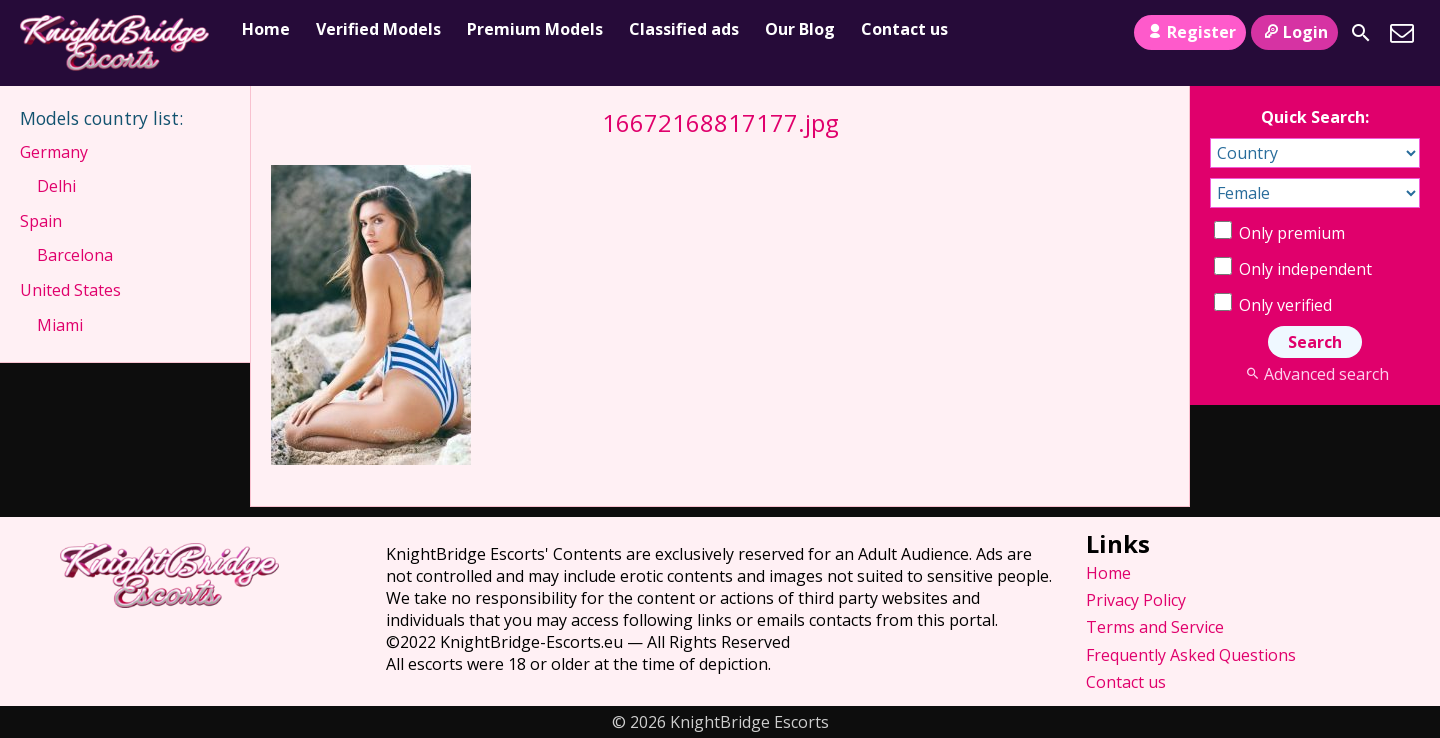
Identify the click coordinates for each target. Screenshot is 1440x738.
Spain (41, 221)
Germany (54, 152)
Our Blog (800, 29)
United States (70, 290)
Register (1189, 32)
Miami (60, 325)
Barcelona (75, 255)
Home (266, 29)
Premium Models (535, 29)
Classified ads (684, 29)
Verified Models (378, 29)
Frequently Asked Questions (1191, 655)
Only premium (1279, 233)
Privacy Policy (1136, 600)
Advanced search (1314, 374)
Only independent (1293, 269)
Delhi (56, 186)
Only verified (1273, 305)
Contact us (904, 29)
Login (1294, 32)
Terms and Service (1155, 627)
